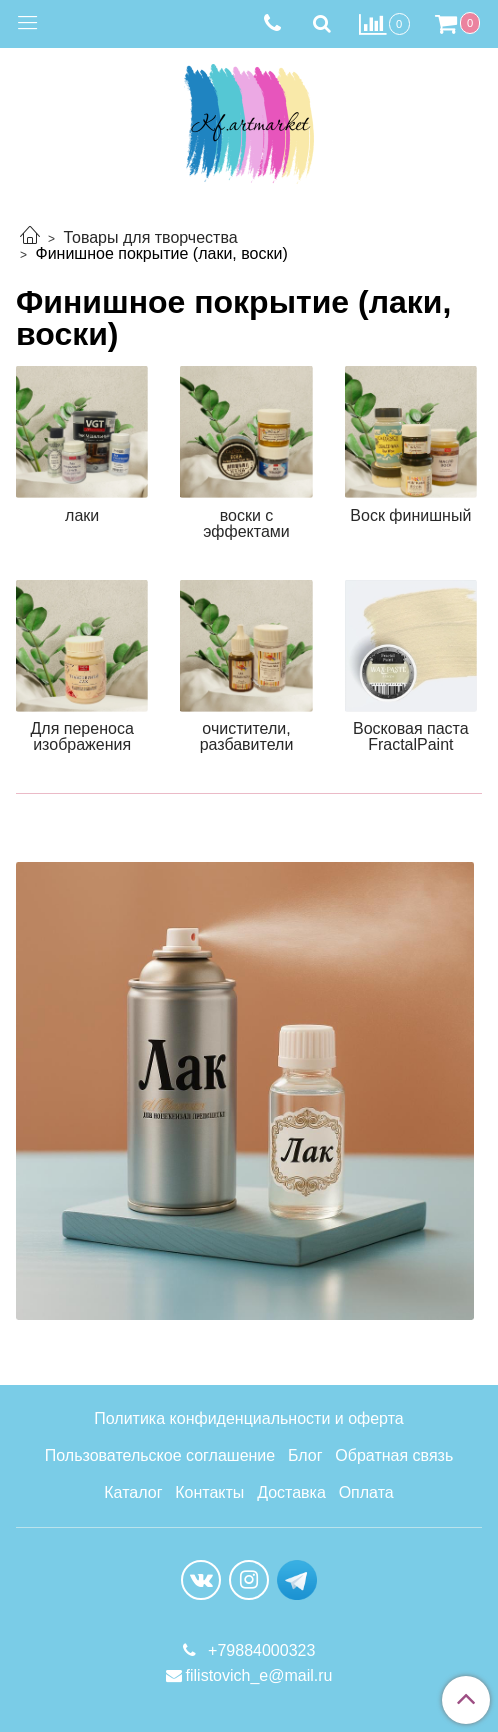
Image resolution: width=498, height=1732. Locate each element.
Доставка (291, 1492)
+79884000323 (260, 1650)
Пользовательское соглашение (160, 1455)
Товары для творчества (150, 237)
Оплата (366, 1492)
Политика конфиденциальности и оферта (248, 1418)
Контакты (209, 1492)
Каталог (133, 1492)
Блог (305, 1455)
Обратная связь (394, 1455)
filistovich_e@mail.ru (259, 1675)
